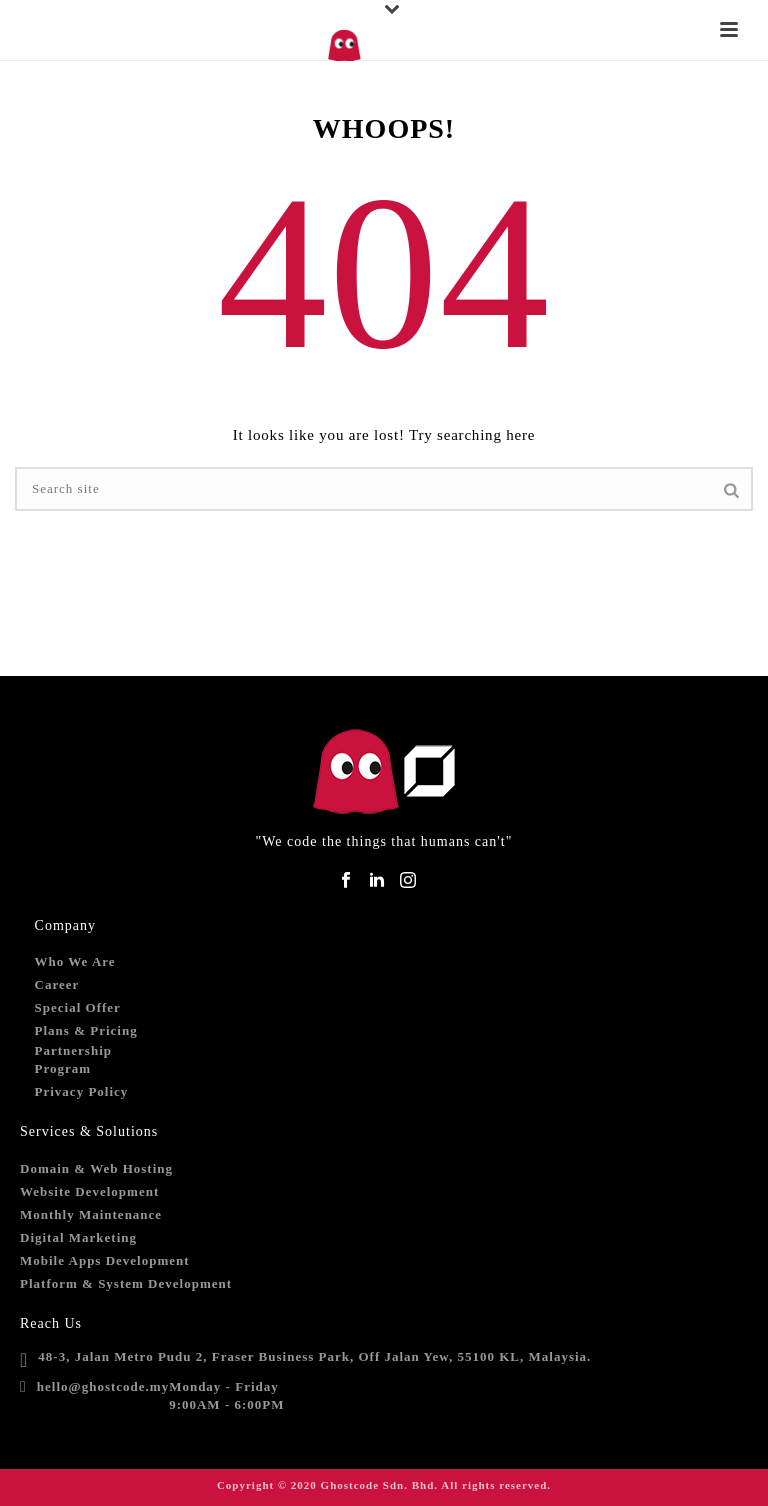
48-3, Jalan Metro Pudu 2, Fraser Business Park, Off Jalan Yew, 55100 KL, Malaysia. (314, 1356)
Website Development (89, 1191)
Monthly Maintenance (91, 1214)
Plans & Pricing (86, 1030)
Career (57, 984)
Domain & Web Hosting (96, 1168)
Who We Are (75, 961)
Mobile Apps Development (105, 1260)
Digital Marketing (78, 1237)
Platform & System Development (126, 1283)
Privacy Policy (82, 1091)
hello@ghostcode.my (103, 1386)
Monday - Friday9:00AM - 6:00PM (226, 1395)
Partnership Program (73, 1059)
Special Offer (78, 1007)
